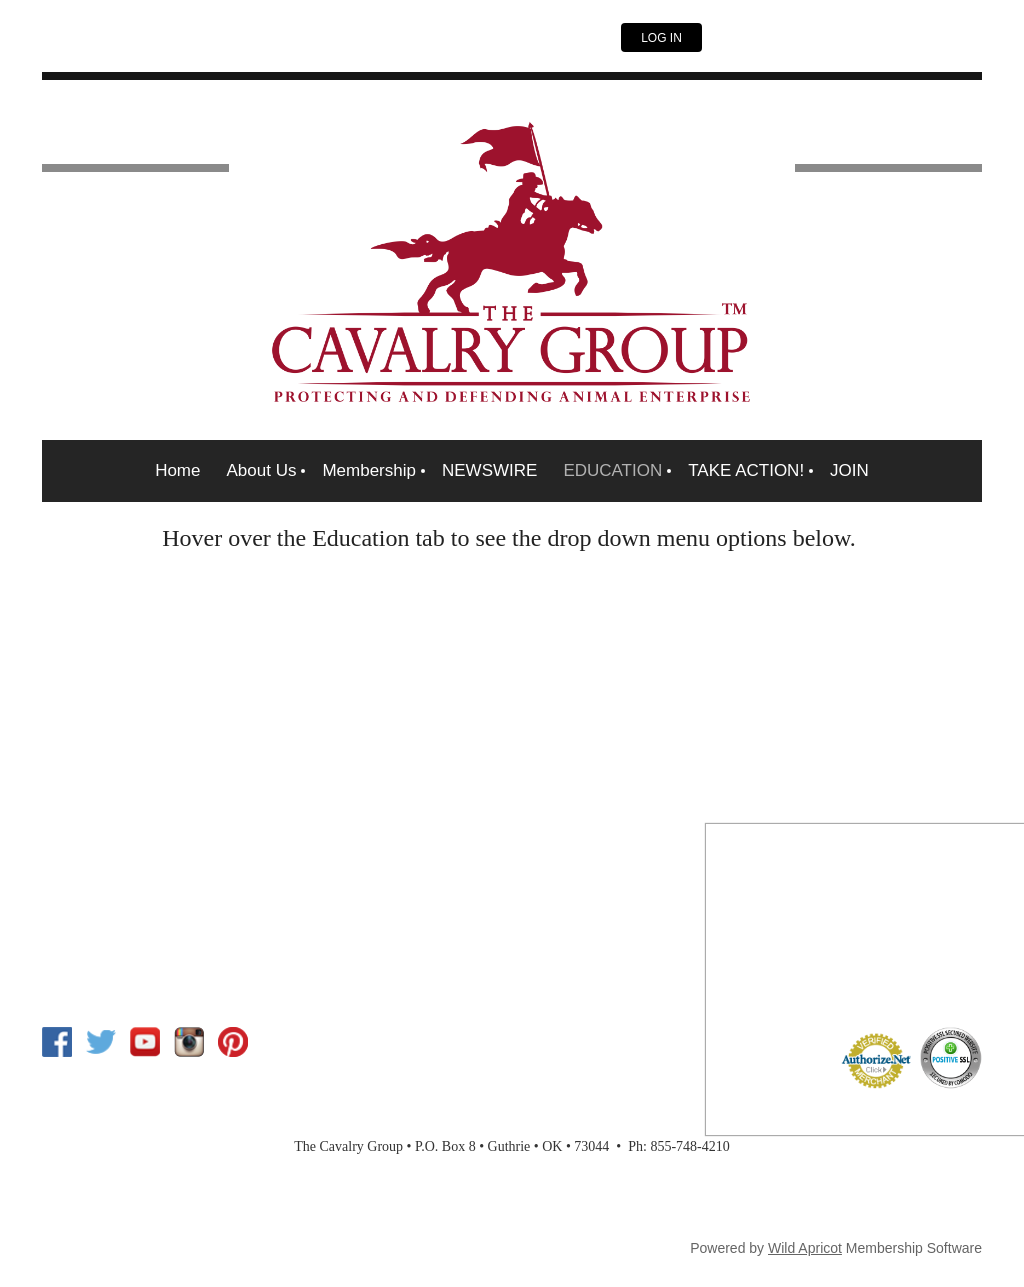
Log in (661, 38)
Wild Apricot (805, 1248)
